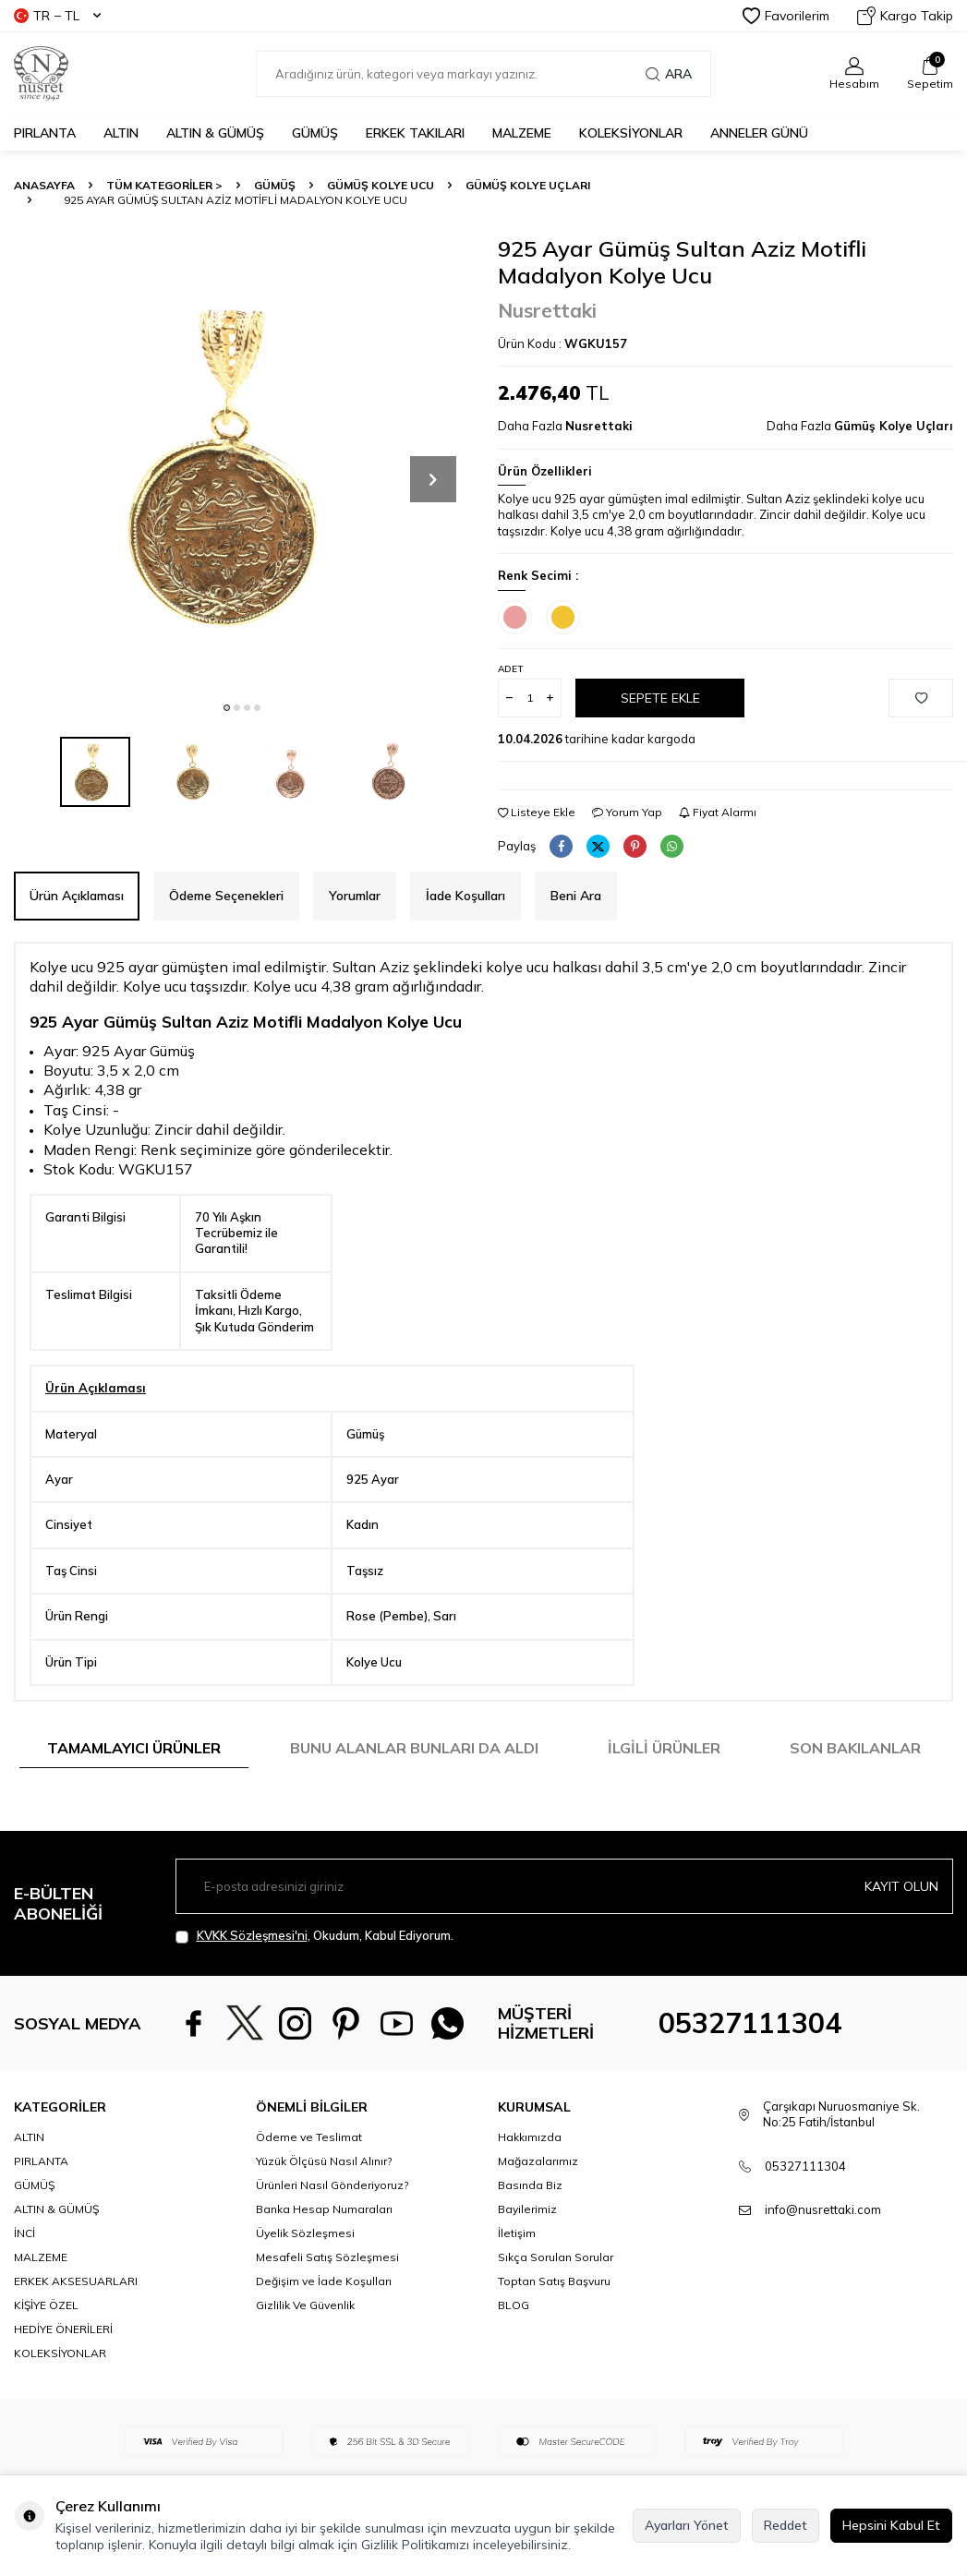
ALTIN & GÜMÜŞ (215, 133)
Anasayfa (44, 185)
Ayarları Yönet (687, 2525)
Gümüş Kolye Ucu (380, 185)
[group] (242, 463)
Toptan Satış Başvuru (554, 2281)
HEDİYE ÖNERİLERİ (63, 2329)
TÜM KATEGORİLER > (164, 185)
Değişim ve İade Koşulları (324, 2281)
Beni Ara (575, 895)
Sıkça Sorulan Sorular (555, 2257)
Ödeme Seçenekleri (226, 895)
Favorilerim (786, 15)
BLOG (513, 2305)
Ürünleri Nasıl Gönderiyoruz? (332, 2185)
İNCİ (24, 2233)
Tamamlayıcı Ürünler (134, 1748)
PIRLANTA (45, 133)
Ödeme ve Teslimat (309, 2137)
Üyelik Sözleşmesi (305, 2233)
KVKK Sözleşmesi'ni (252, 1935)
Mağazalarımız (538, 2161)
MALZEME (521, 133)
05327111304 (750, 2022)
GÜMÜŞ (315, 133)
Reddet (785, 2525)
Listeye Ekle (536, 812)
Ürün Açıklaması (77, 895)
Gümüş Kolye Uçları (527, 185)
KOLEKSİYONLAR (631, 133)
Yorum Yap (627, 812)
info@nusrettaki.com (823, 2209)
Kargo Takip (905, 15)
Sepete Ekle (660, 698)
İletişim (517, 2233)
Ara (669, 74)
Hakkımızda (530, 2137)
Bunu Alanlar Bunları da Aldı (414, 1748)
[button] (227, 707)
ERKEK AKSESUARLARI (76, 2281)
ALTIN (121, 133)
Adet (510, 669)
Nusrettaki (547, 310)
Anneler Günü (759, 133)
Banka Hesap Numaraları (324, 2209)
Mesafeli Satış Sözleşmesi (327, 2257)
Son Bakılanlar (855, 1748)
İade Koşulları (465, 895)
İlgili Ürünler (664, 1748)
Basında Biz (530, 2185)
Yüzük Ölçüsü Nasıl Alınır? (324, 2161)
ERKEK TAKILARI (415, 133)
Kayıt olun (901, 1886)
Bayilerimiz (527, 2209)
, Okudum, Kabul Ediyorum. (314, 1936)
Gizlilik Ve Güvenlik (305, 2305)
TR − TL (57, 15)
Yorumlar (355, 895)
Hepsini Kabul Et (891, 2525)
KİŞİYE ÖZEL (46, 2305)
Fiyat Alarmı (717, 812)
